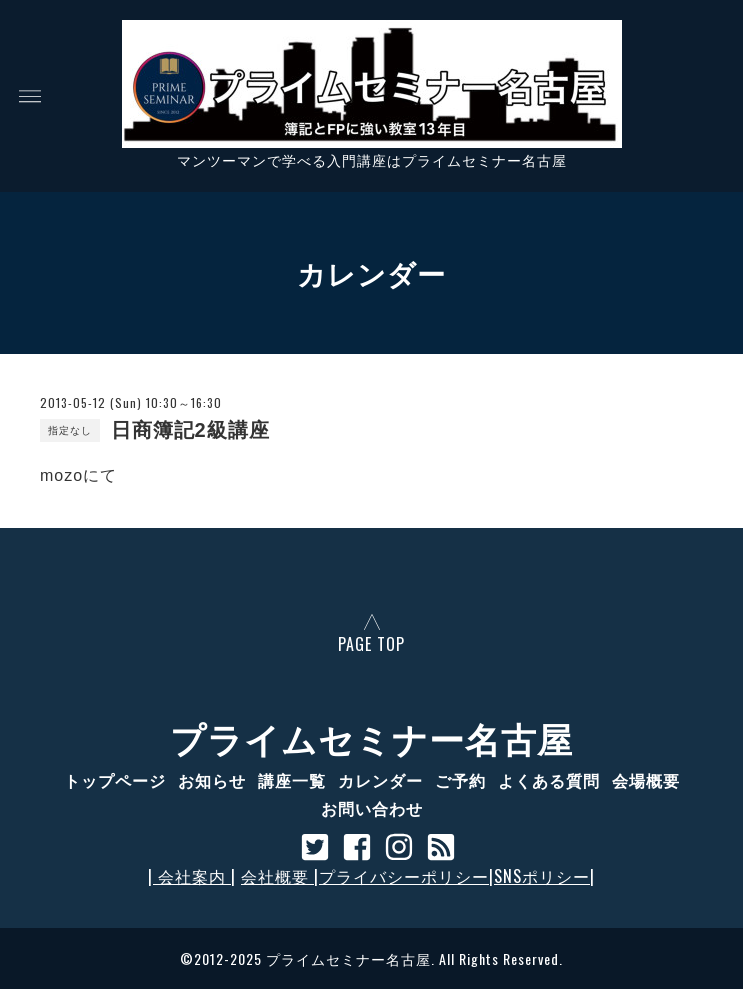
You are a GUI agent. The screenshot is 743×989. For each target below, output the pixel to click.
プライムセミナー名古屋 (371, 737)
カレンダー (380, 780)
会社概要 (277, 876)
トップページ (115, 780)
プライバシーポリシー (404, 876)
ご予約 (460, 780)
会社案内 (192, 876)
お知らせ (212, 780)
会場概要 (646, 780)
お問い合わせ (372, 808)
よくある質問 (549, 780)
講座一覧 (292, 780)
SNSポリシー (542, 876)
